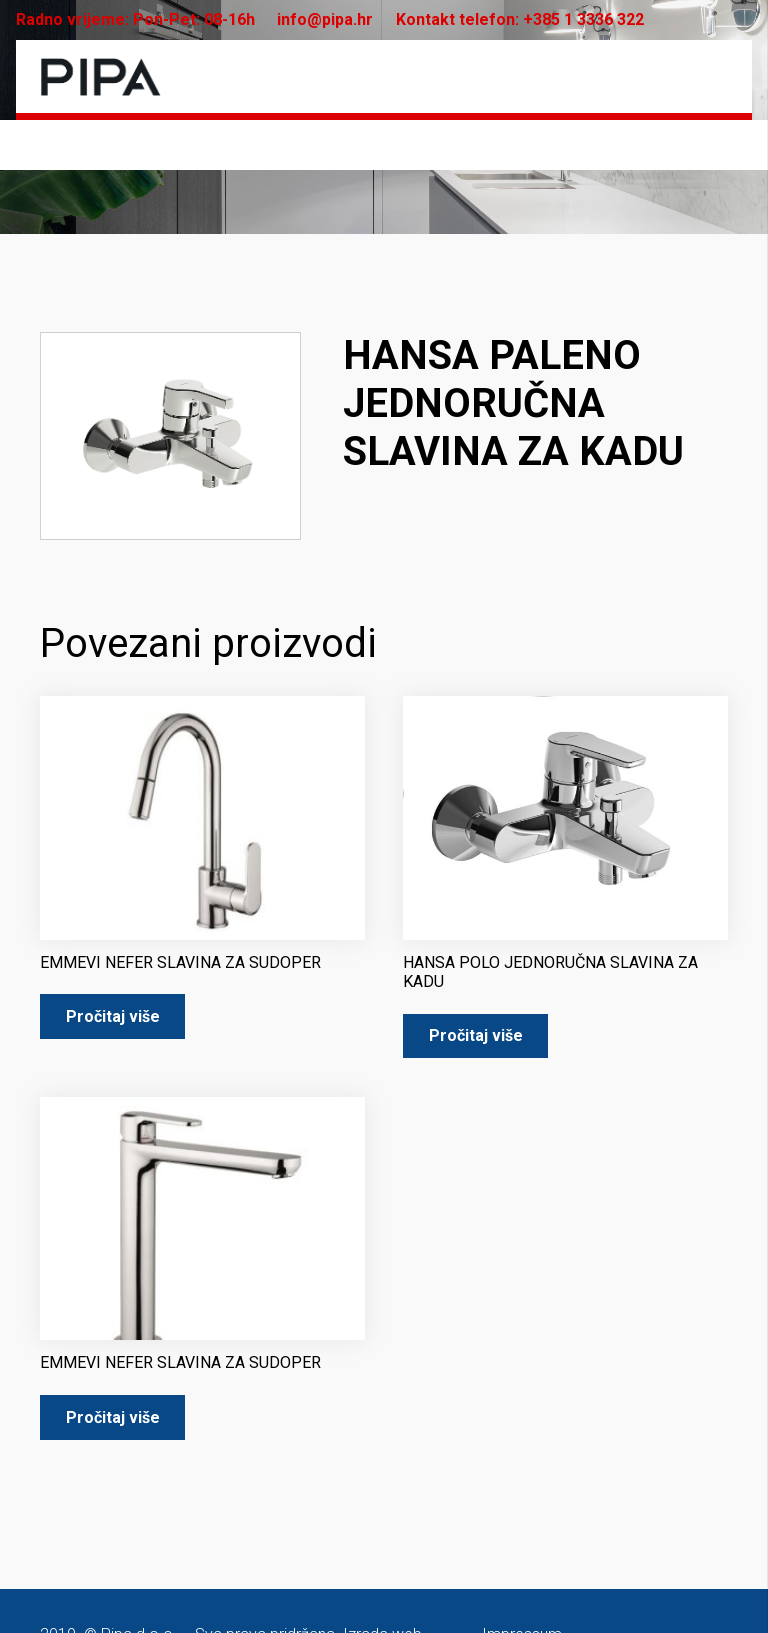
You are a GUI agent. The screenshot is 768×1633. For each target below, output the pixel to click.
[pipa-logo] (100, 77)
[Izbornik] (713, 77)
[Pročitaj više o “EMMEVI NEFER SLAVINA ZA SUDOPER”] (112, 1016)
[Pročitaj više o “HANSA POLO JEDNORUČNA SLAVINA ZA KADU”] (475, 1036)
